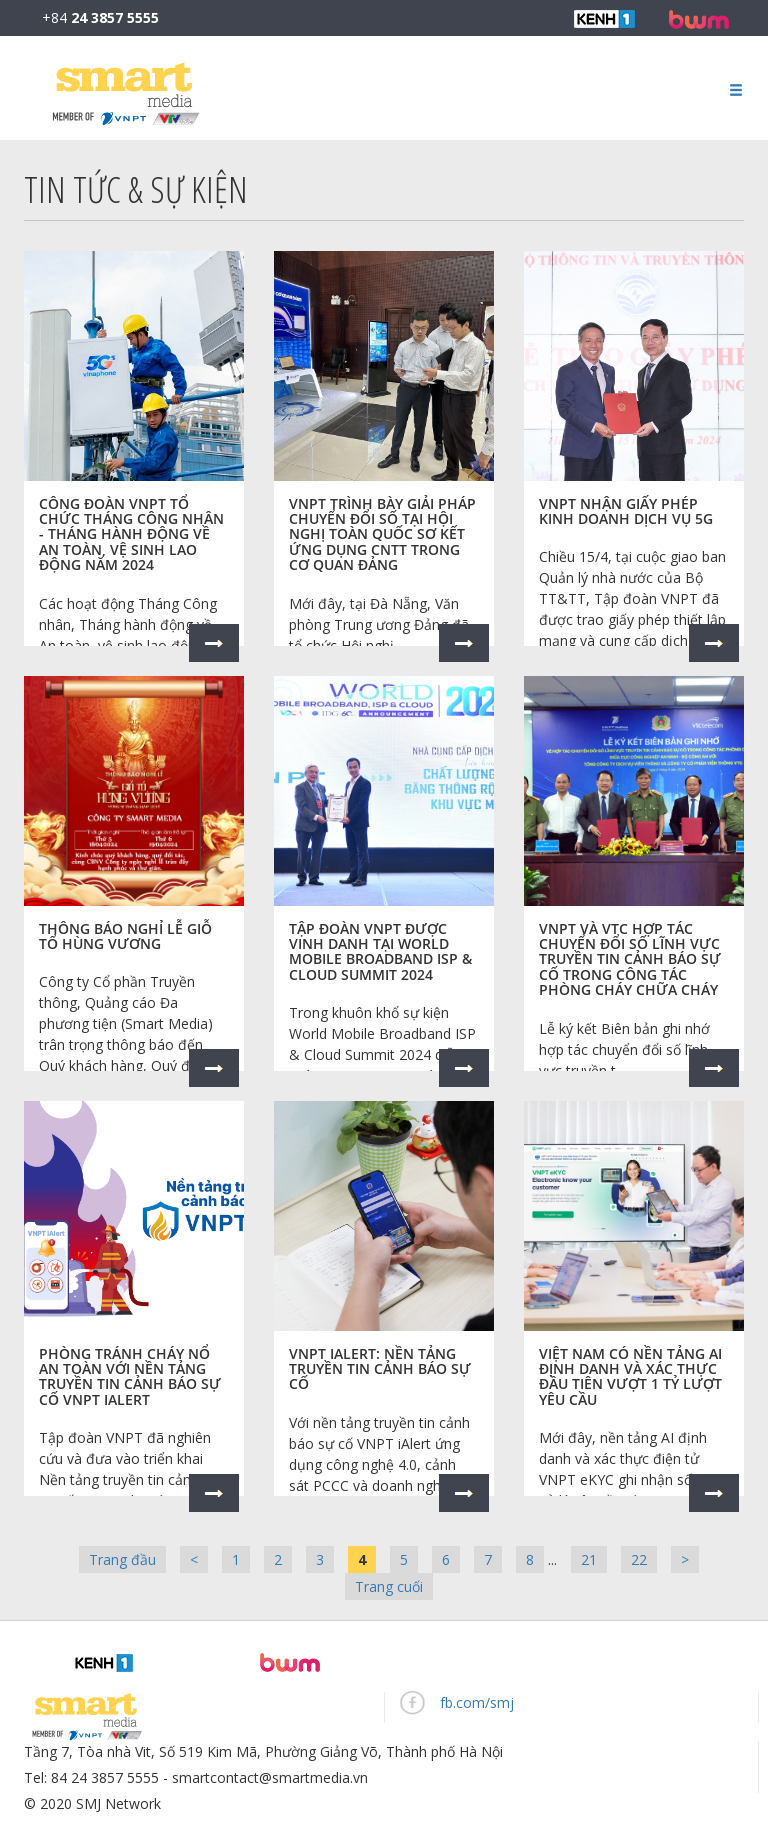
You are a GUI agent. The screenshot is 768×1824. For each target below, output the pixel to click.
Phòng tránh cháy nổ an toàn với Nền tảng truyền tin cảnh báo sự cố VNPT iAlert (130, 1376)
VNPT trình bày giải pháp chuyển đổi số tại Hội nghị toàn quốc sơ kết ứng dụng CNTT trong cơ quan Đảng (382, 534)
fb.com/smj (477, 1702)
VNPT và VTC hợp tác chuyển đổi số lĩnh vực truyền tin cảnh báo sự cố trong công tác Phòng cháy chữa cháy (630, 959)
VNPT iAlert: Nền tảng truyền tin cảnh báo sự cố (380, 1369)
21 (589, 1559)
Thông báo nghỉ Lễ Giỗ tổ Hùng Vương (125, 936)
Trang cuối (389, 1586)
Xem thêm (214, 643)
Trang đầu (122, 1559)
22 (639, 1559)
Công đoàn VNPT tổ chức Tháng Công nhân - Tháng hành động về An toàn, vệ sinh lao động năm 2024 (131, 534)
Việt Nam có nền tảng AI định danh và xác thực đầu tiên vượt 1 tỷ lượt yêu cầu (630, 1376)
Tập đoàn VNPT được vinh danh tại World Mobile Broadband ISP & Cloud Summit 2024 (380, 951)
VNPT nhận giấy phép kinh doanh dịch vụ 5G (626, 511)
